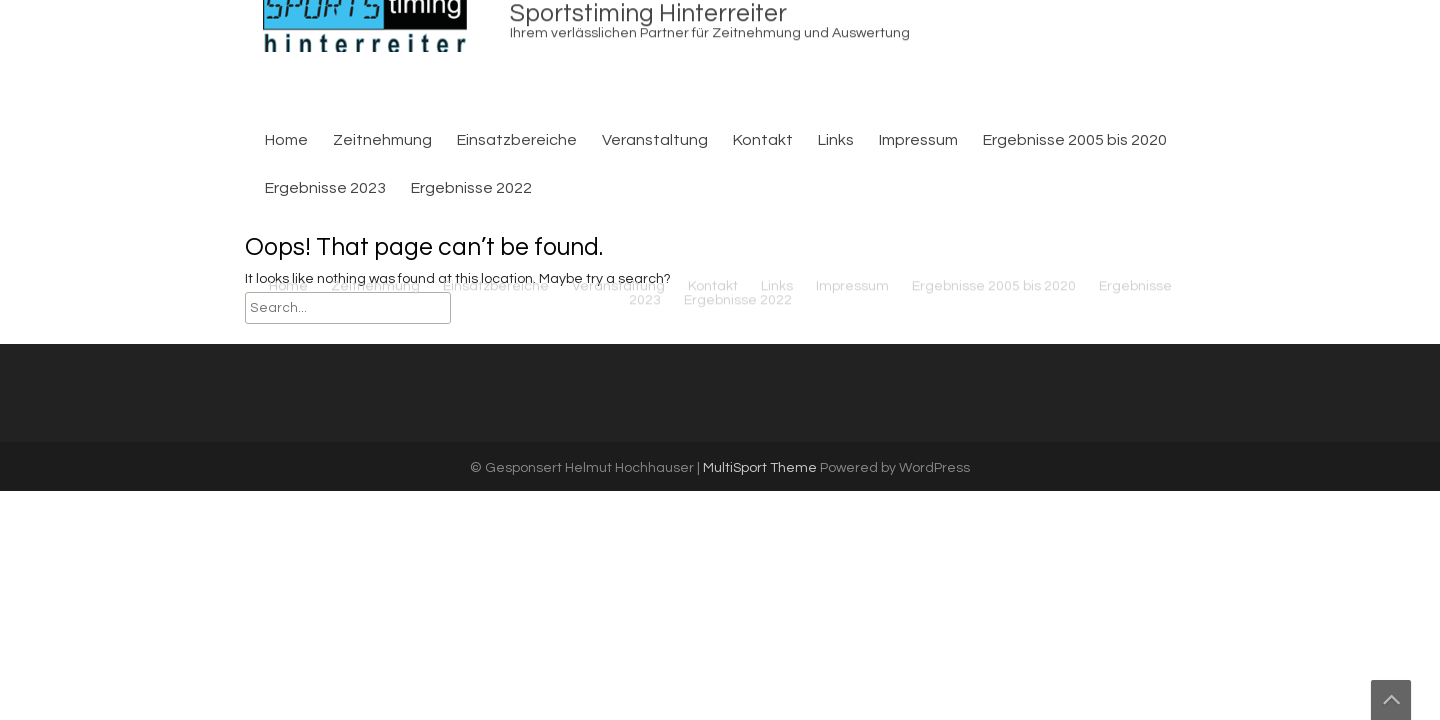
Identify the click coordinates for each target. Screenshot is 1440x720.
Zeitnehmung (382, 140)
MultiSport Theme (761, 468)
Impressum (918, 140)
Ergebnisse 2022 (738, 185)
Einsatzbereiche (517, 140)
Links (836, 140)
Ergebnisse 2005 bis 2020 (1075, 140)
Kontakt (763, 140)
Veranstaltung (655, 140)
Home (286, 140)
